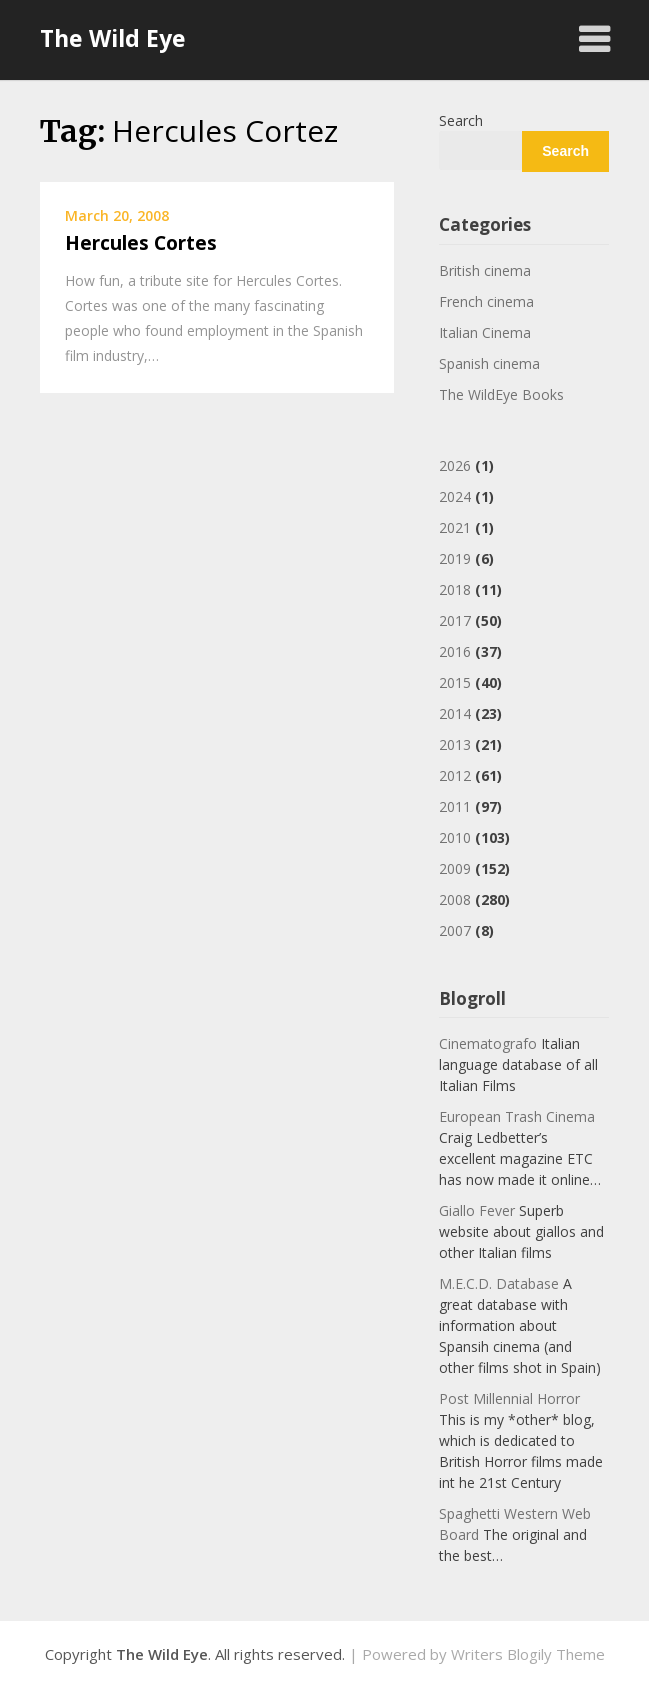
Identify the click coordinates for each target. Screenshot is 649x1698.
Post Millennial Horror (509, 1398)
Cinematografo (488, 1043)
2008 (455, 899)
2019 (455, 558)
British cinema (485, 270)
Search (461, 120)
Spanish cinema (489, 363)
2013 (455, 744)
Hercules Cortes (141, 243)
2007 (455, 930)
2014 (455, 713)
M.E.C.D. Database (499, 1283)
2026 (455, 465)
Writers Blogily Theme (528, 1654)
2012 (455, 775)
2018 (455, 589)
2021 (455, 527)
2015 (455, 682)
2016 (455, 651)
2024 (455, 496)
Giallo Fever (477, 1210)
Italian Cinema (485, 332)
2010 (455, 837)
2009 (455, 868)
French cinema (486, 301)
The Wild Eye (113, 38)
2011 (455, 806)
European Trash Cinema (517, 1116)
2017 (455, 620)
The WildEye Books (501, 394)
